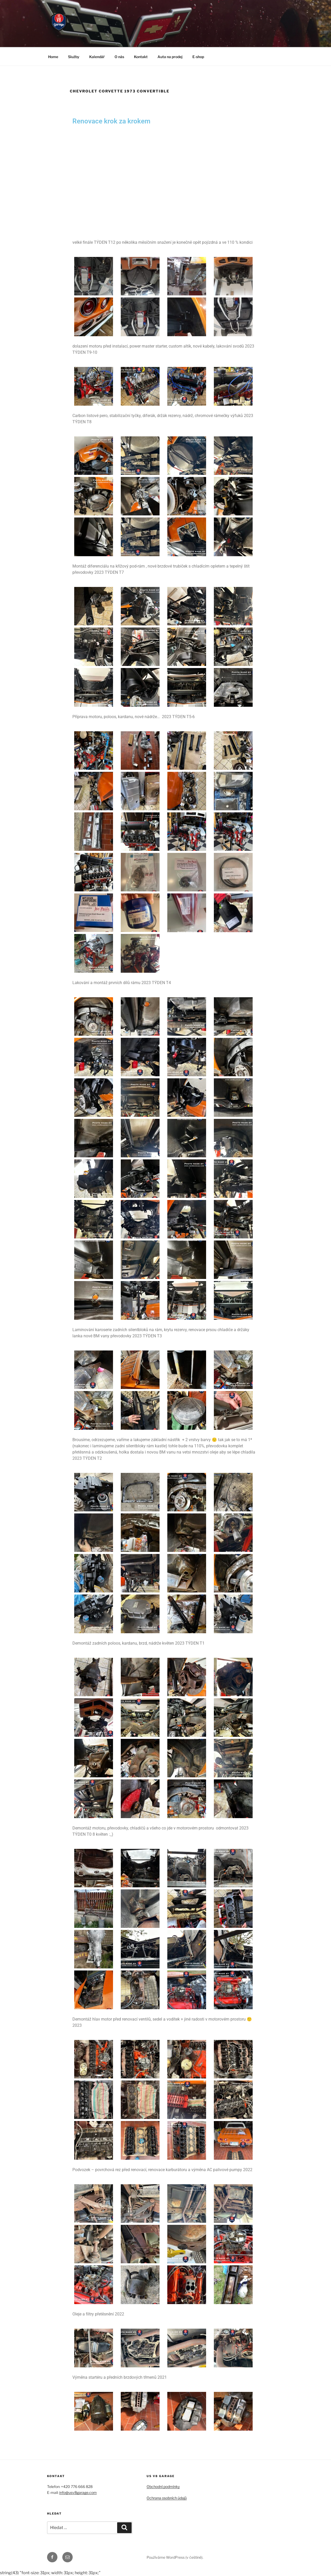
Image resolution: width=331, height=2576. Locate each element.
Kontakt (141, 56)
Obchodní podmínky (163, 2486)
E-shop (198, 56)
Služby (73, 56)
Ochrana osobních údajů (167, 2498)
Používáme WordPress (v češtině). (175, 2557)
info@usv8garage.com (78, 2492)
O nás (119, 56)
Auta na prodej (170, 56)
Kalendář (97, 56)
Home (53, 56)
